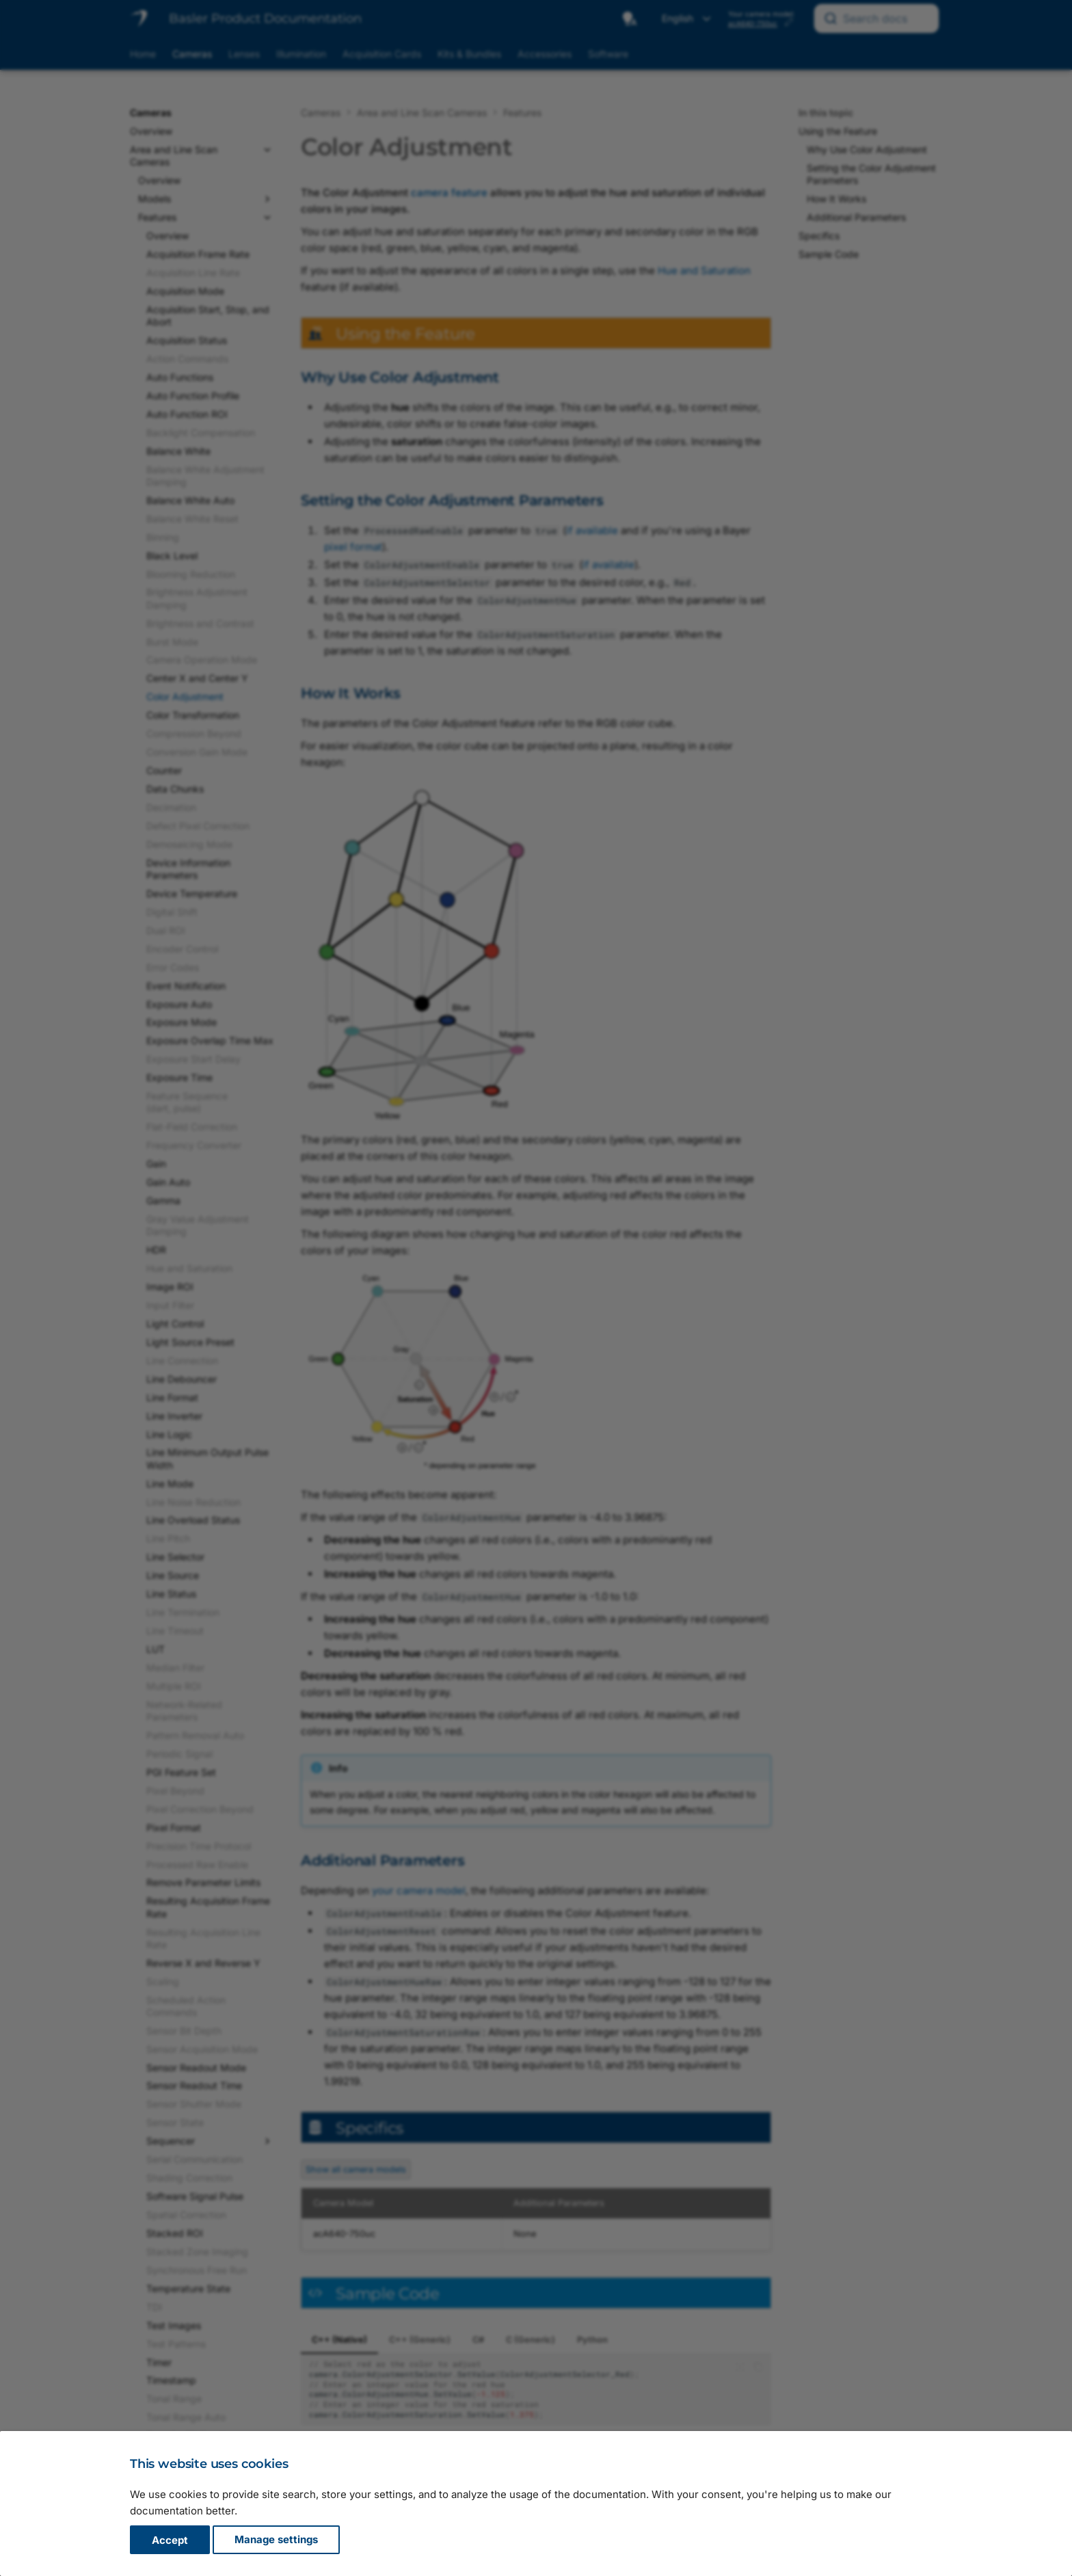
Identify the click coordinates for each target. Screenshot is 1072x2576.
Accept (170, 2540)
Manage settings (276, 2540)
